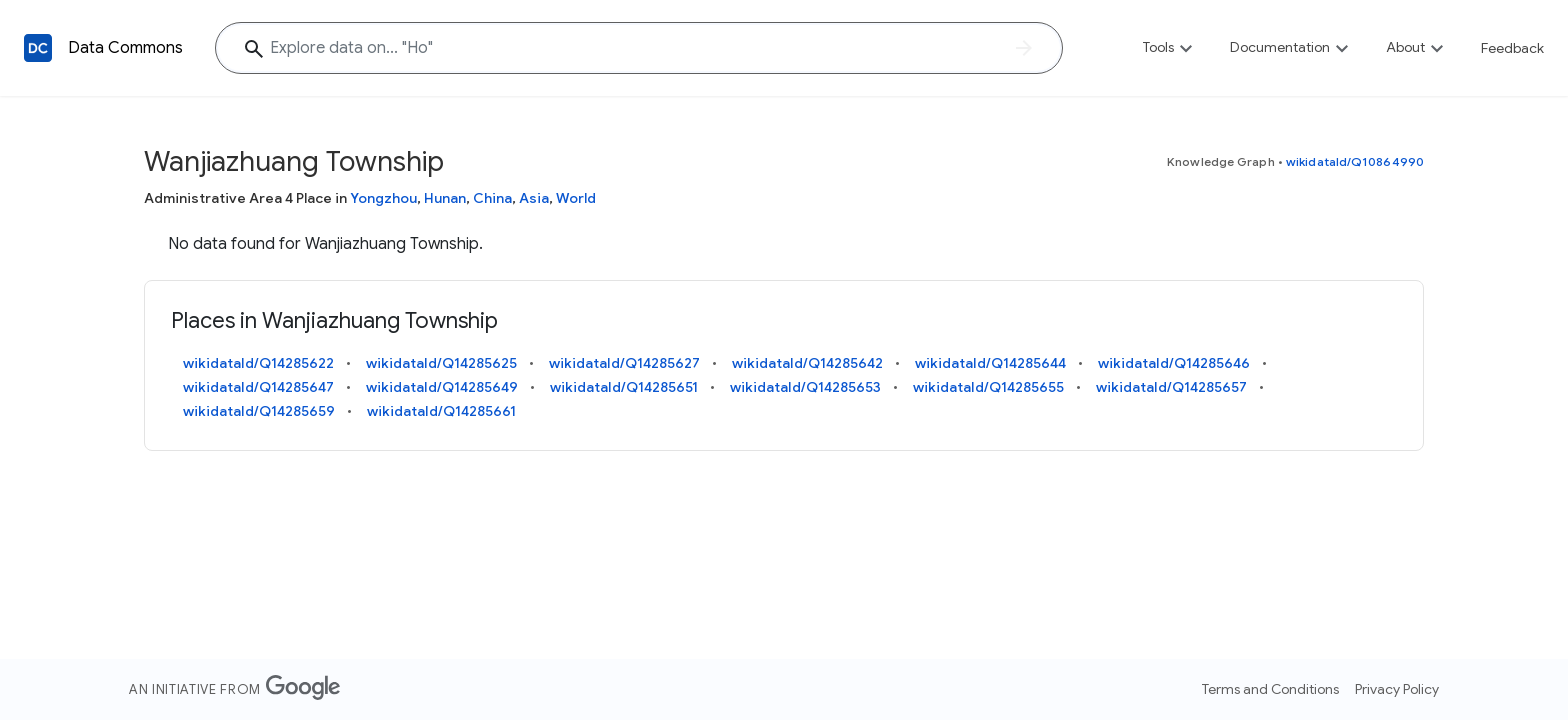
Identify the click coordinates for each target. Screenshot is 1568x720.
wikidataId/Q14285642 (807, 363)
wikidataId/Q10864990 (1355, 161)
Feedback (1512, 48)
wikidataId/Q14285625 (441, 363)
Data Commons (125, 48)
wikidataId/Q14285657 (1171, 387)
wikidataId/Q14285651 (624, 387)
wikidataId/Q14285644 (990, 363)
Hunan (445, 198)
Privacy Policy (1397, 689)
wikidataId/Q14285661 (441, 411)
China (492, 198)
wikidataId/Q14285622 (258, 363)
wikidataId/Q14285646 (1174, 363)
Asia (534, 198)
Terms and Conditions (1270, 689)
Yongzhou (383, 198)
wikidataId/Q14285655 (988, 387)
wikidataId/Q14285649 (442, 387)
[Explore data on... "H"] (639, 48)
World (576, 198)
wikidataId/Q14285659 (259, 411)
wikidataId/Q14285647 (258, 387)
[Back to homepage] (38, 48)
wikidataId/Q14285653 (805, 387)
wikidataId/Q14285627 (624, 363)
